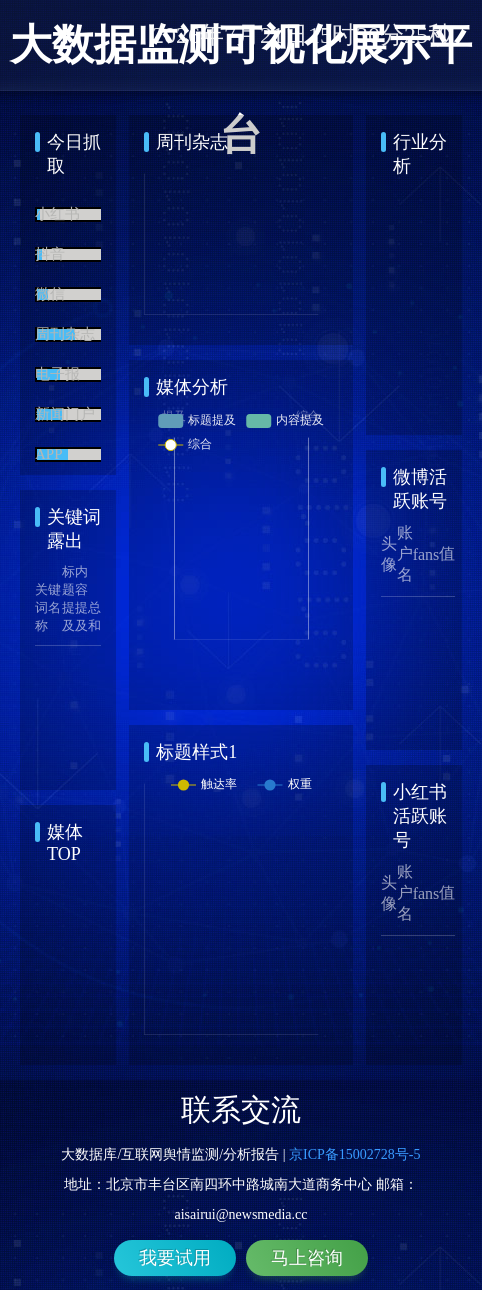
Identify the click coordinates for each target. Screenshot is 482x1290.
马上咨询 (307, 1258)
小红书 (57, 216)
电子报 (57, 376)
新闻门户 (65, 416)
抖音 (50, 256)
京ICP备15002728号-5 (354, 1154)
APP (49, 456)
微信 (50, 296)
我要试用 (175, 1258)
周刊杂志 (65, 336)
